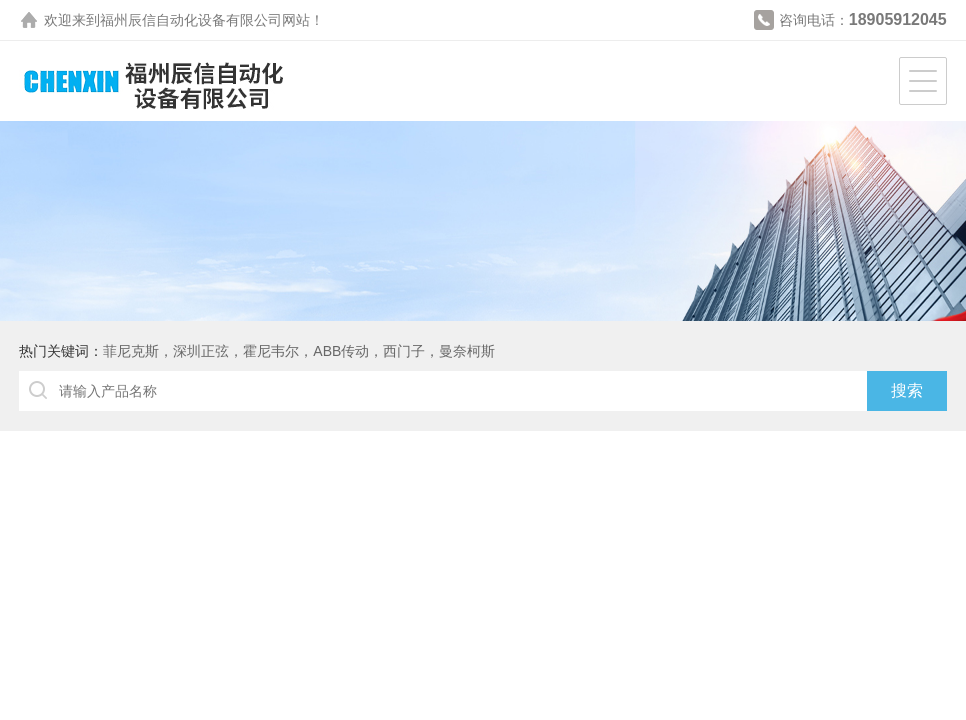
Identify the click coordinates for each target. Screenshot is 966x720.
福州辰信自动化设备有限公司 (191, 20)
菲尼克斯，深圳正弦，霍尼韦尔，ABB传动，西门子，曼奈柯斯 (299, 351)
